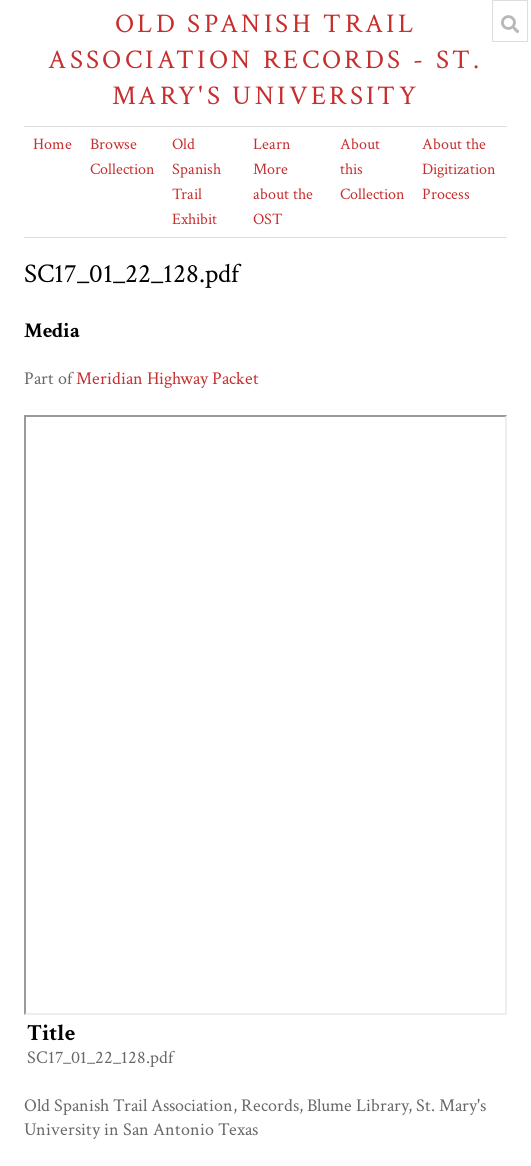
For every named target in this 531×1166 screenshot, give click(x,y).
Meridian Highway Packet (167, 378)
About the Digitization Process (458, 169)
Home (52, 144)
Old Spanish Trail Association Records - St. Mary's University (265, 59)
